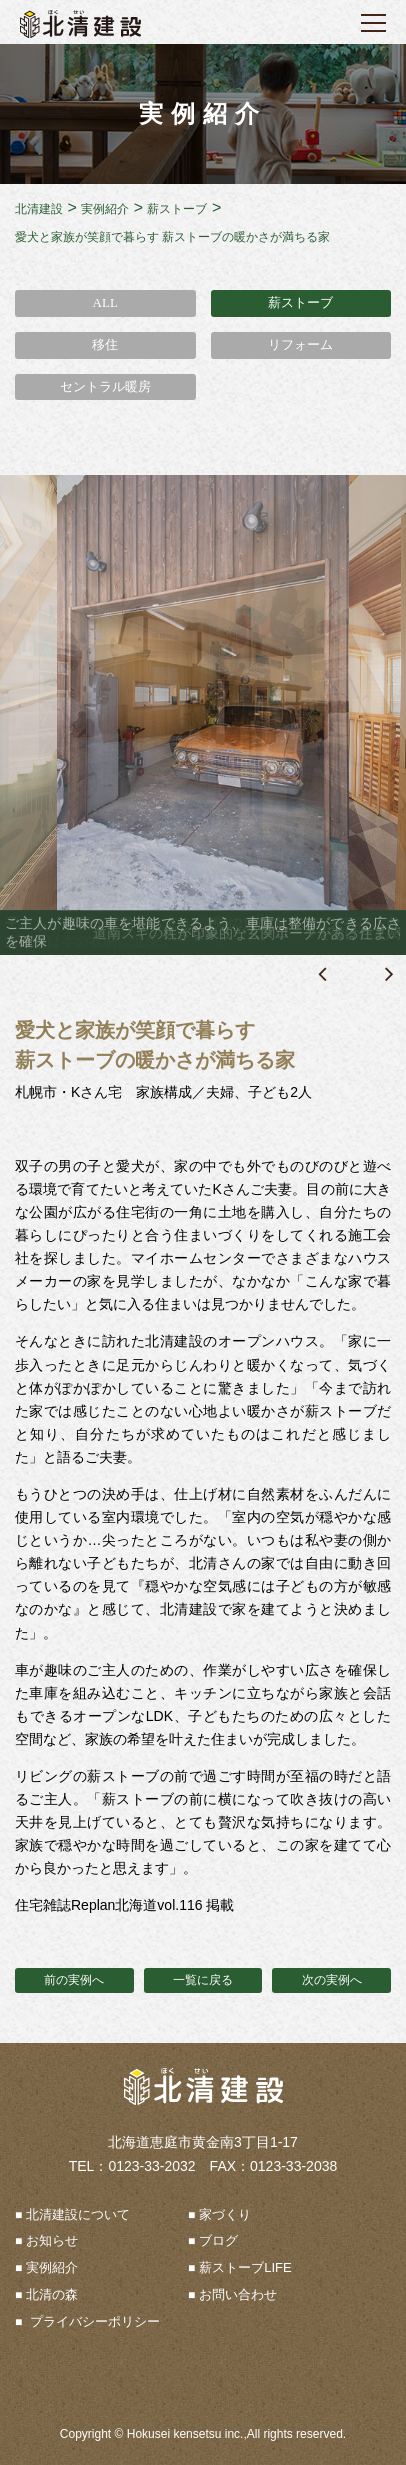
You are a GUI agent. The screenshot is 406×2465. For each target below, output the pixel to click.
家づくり (225, 2214)
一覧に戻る (203, 1980)
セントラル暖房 (105, 386)
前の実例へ (74, 1980)
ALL (105, 302)
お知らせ (52, 2240)
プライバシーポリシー (93, 2321)
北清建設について (78, 2214)
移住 (105, 344)
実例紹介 (52, 2267)
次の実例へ (332, 1980)
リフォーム (300, 344)
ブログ (218, 2240)
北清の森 (52, 2294)
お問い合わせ (238, 2294)
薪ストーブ (300, 302)
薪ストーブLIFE (245, 2267)
